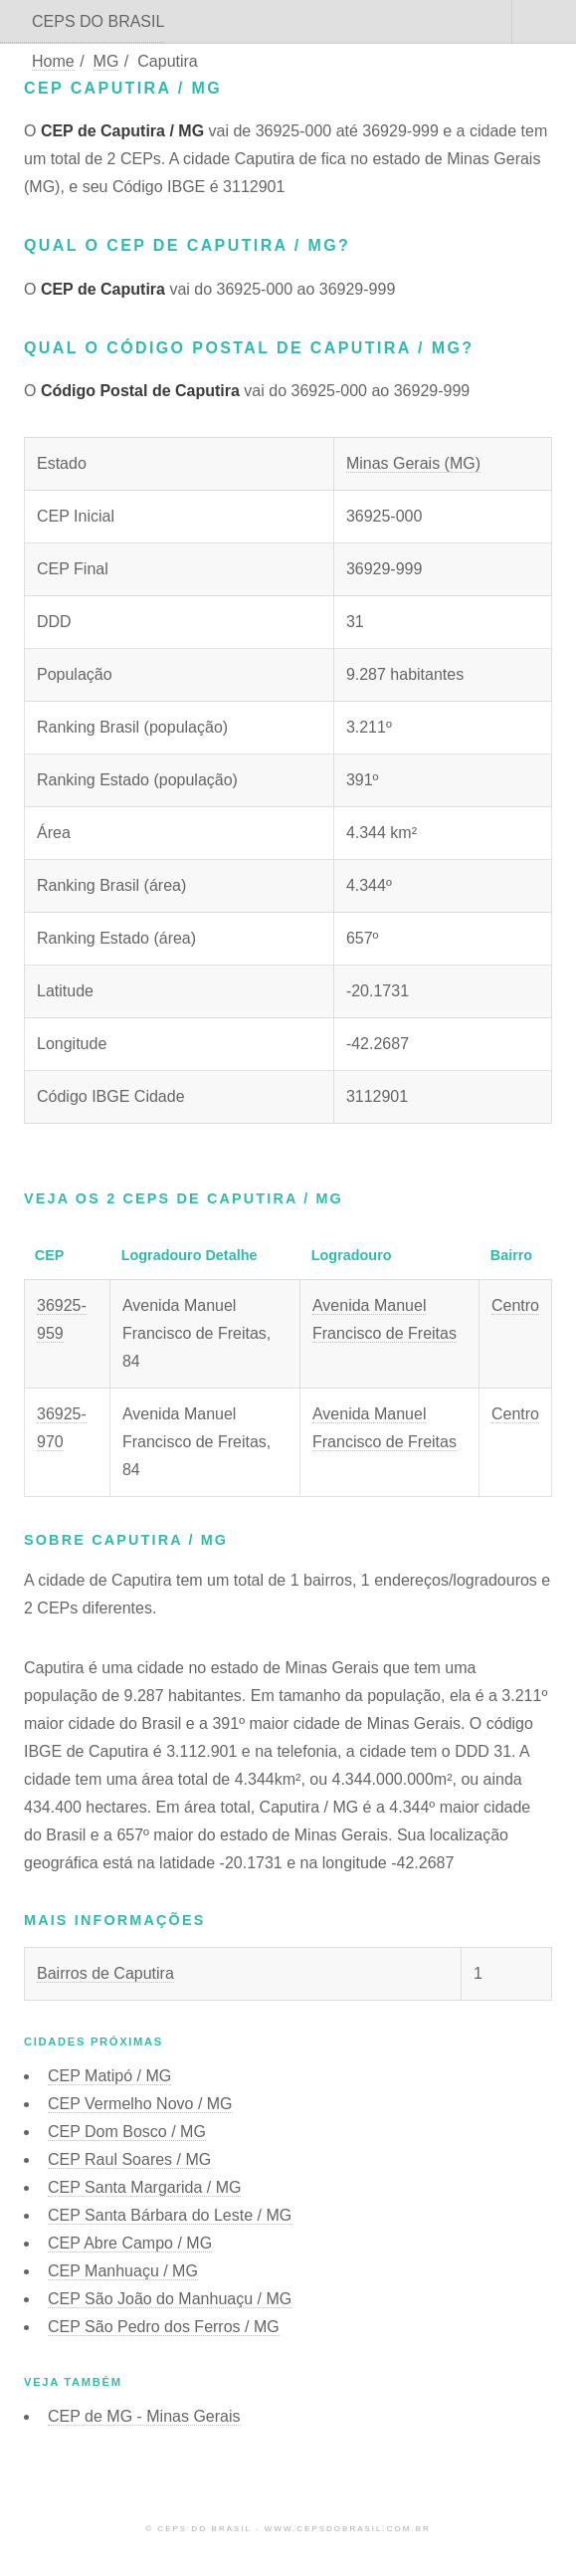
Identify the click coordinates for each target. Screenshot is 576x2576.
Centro (515, 1305)
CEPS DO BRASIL (98, 21)
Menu (544, 22)
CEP (109, 2075)
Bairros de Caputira (105, 1973)
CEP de (144, 2416)
